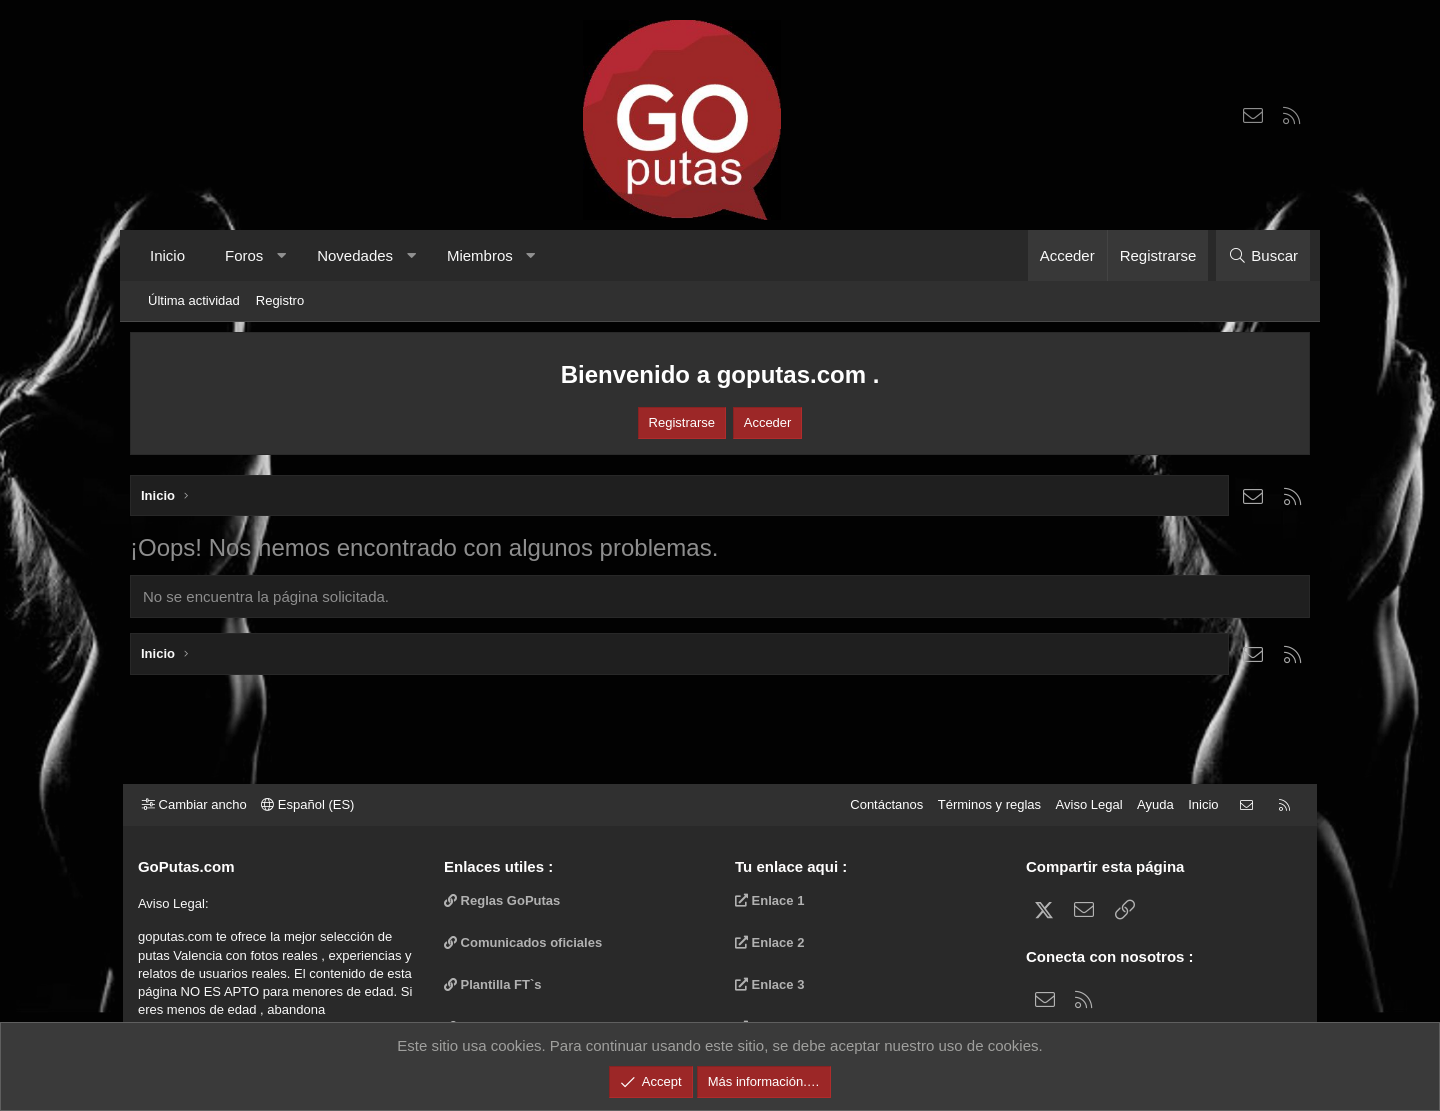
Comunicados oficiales (527, 942)
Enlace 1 (769, 900)
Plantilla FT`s (497, 984)
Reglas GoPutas (506, 900)
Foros (244, 255)
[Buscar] (1263, 255)
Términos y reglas (982, 804)
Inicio (167, 255)
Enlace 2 (769, 942)
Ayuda (1148, 804)
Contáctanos (879, 804)
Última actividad (194, 300)
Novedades (355, 255)
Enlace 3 (769, 984)
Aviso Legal (1082, 804)
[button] (281, 255)
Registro (280, 300)
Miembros (480, 255)
